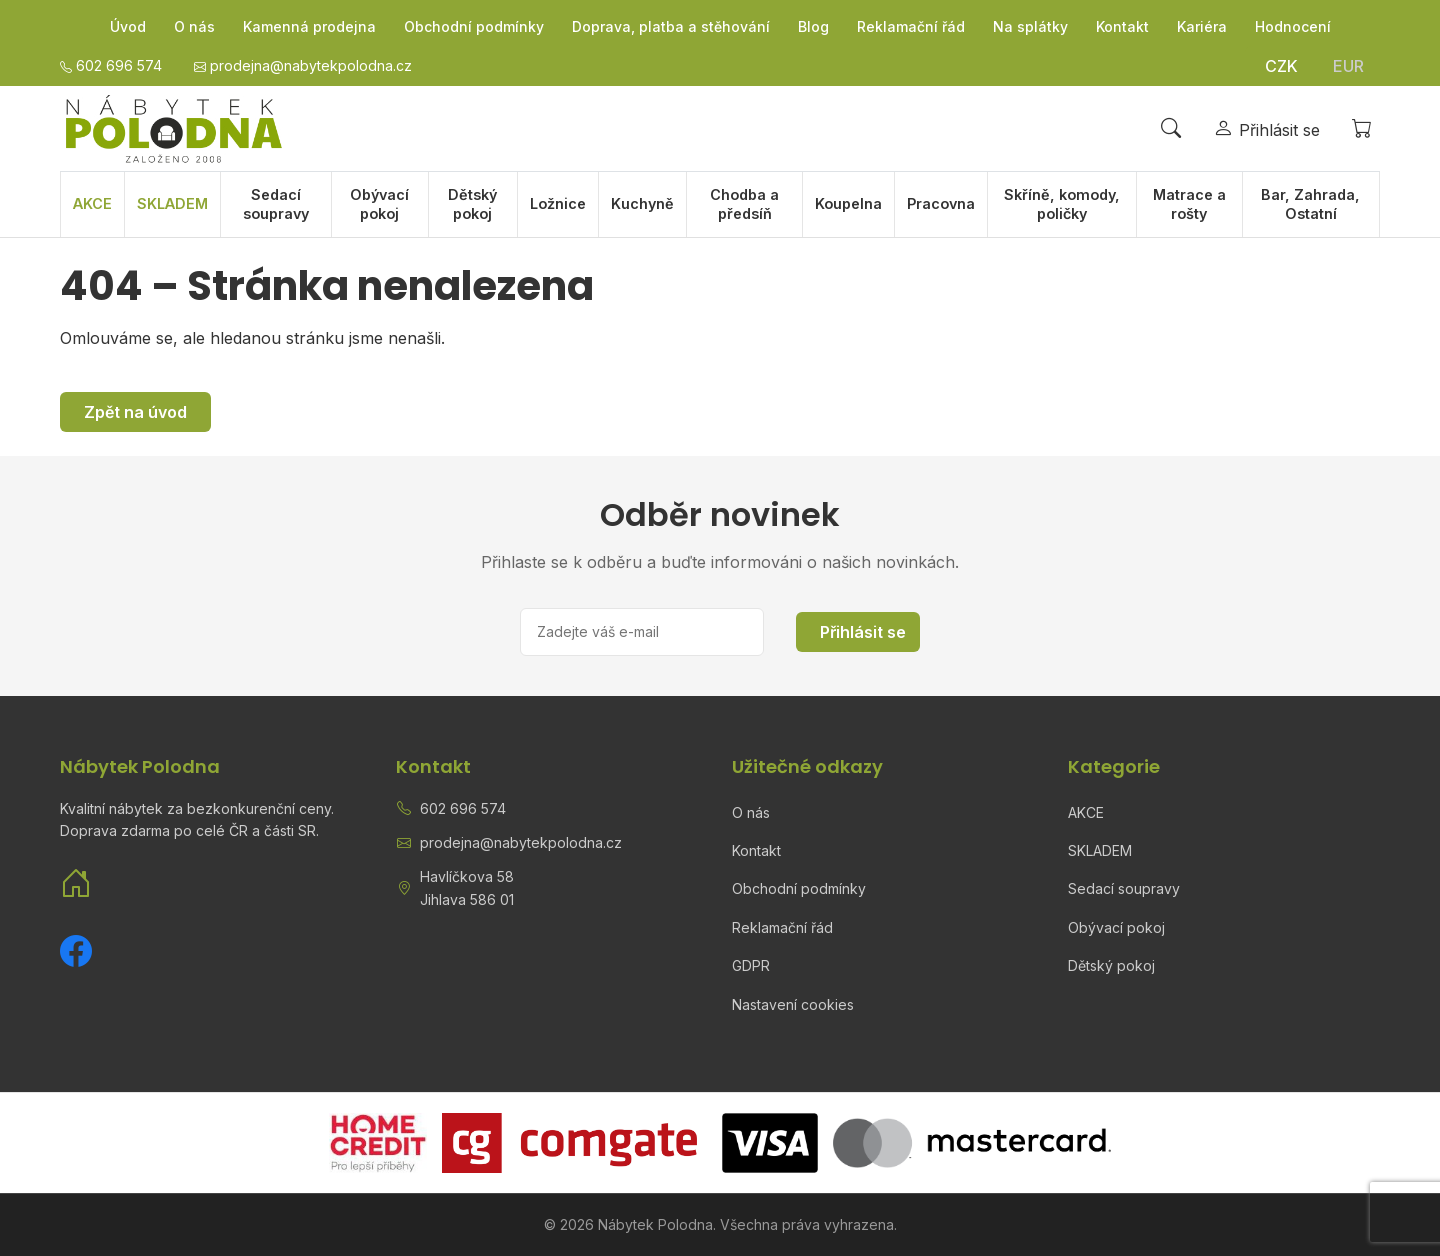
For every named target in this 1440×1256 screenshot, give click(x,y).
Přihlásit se (863, 632)
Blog (813, 26)
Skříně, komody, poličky (1062, 204)
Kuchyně (642, 203)
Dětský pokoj (472, 204)
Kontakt (1122, 26)
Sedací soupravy (276, 204)
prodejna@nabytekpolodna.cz (521, 842)
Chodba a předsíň (744, 204)
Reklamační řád (911, 26)
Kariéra (1202, 26)
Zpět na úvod (135, 412)
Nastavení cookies (793, 1004)
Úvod (128, 26)
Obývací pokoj (379, 204)
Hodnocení (1293, 26)
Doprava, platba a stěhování (671, 26)
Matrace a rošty (1189, 204)
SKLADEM (172, 203)
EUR (1348, 66)
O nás (194, 26)
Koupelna (848, 203)
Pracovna (941, 203)
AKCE (92, 203)
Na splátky (1030, 26)
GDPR (751, 965)
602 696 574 (463, 808)
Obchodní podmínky (474, 26)
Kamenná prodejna (309, 26)
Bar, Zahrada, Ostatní (1310, 204)
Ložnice (558, 203)
